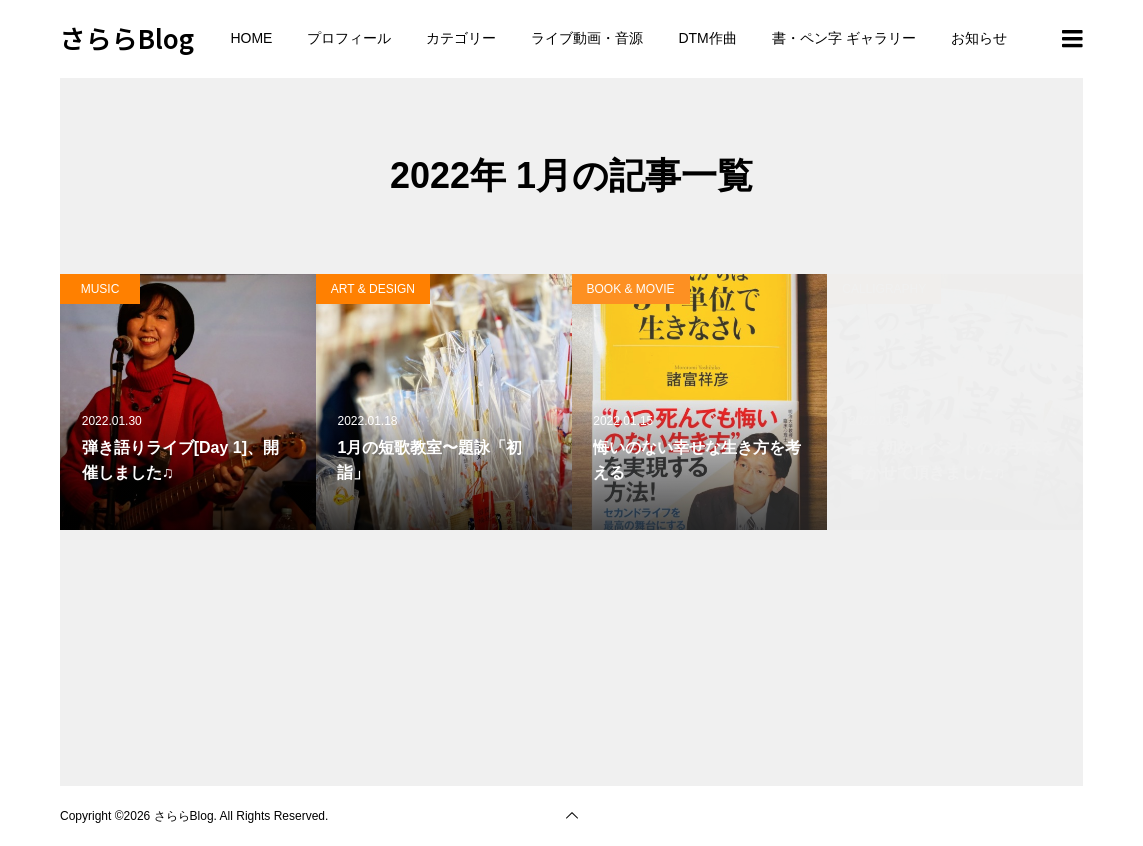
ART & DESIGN (373, 289)
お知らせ (979, 38)
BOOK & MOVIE (631, 289)
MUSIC (100, 289)
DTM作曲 (707, 38)
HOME (251, 38)
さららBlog (127, 37)
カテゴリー (461, 38)
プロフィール (349, 38)
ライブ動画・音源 (587, 38)
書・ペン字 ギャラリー (844, 38)
